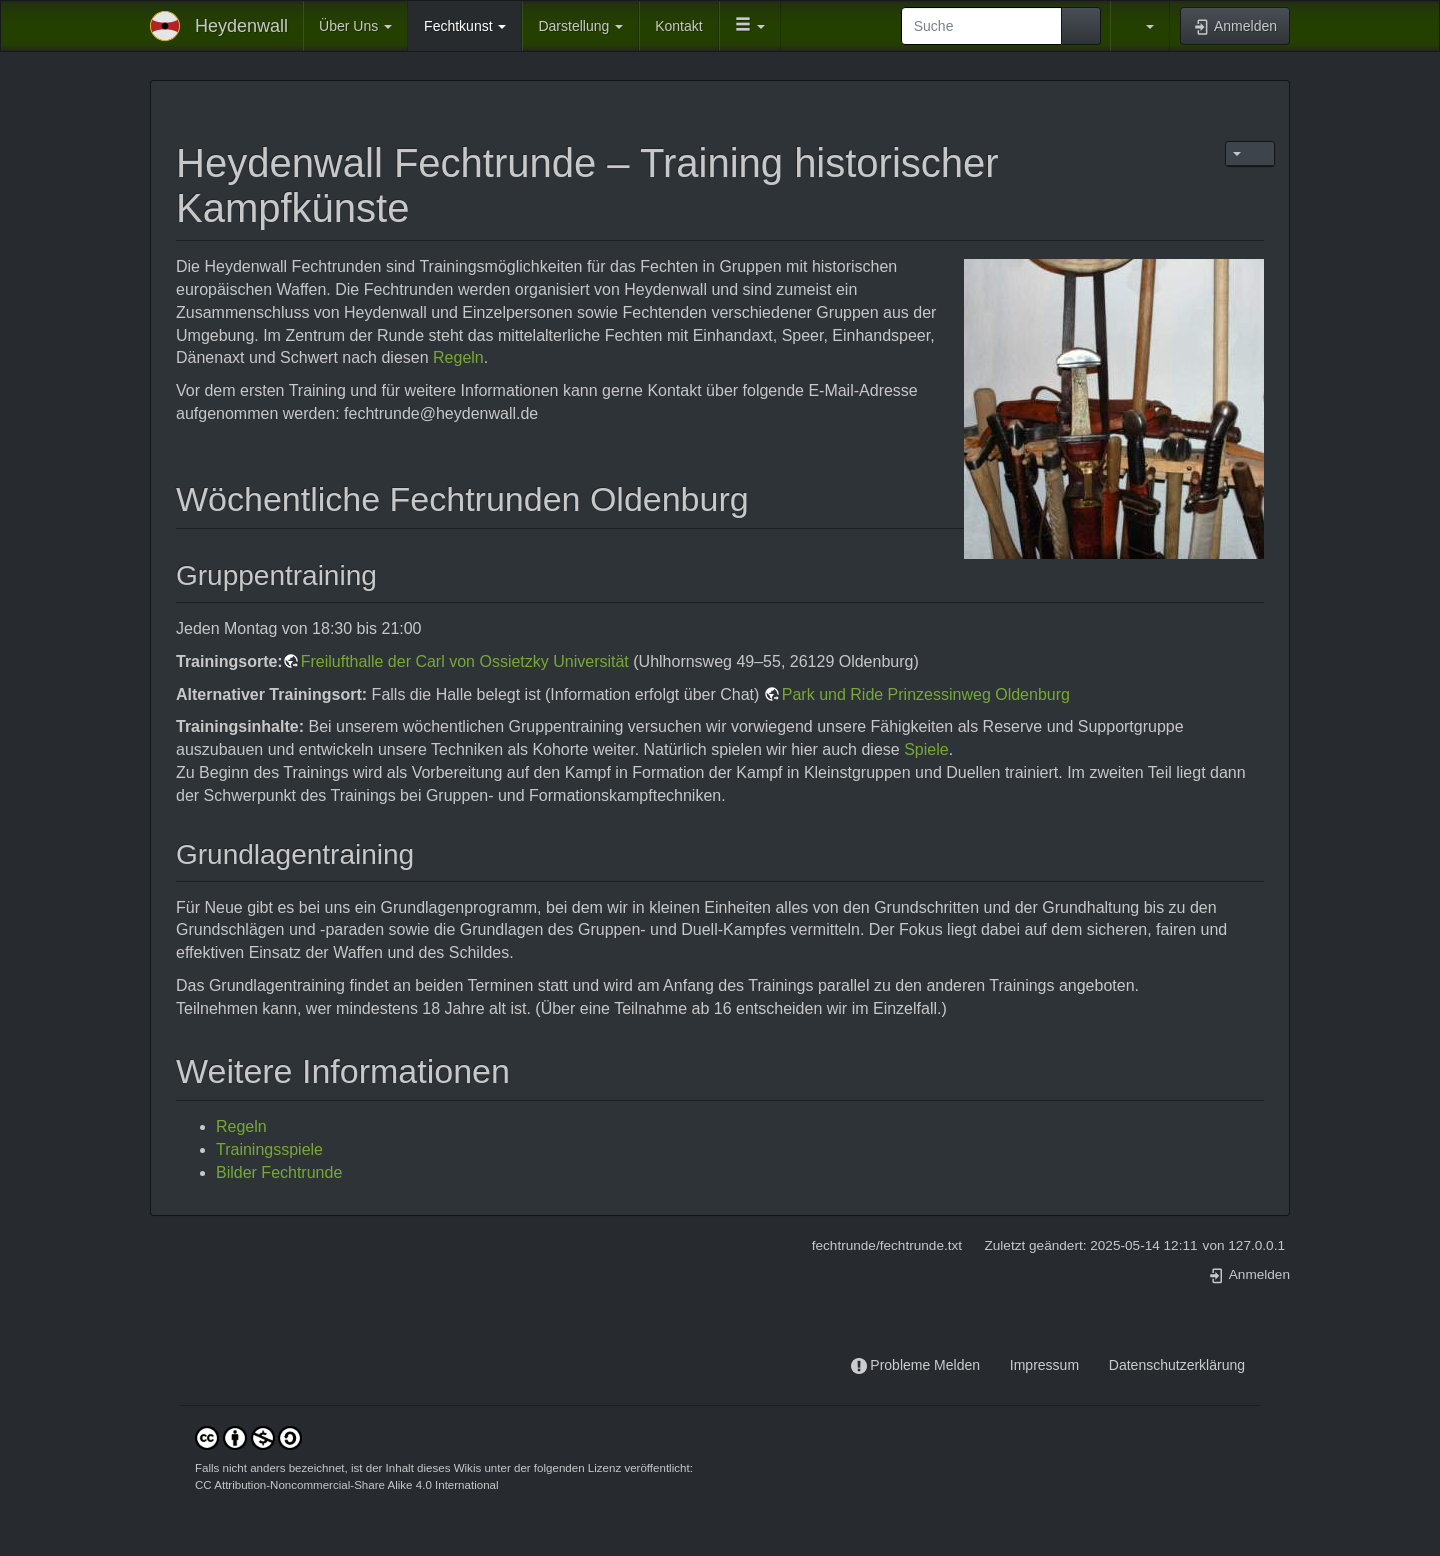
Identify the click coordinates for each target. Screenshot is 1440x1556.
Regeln (458, 357)
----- (995, 1365)
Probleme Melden (925, 1365)
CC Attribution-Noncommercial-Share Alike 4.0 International (347, 1485)
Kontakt (678, 26)
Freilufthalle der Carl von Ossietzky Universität (465, 661)
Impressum (1044, 1365)
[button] (750, 26)
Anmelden (1249, 1274)
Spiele (926, 749)
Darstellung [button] (580, 26)
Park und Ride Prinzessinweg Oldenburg (926, 694)
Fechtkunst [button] (465, 26)
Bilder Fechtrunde (279, 1172)
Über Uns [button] (355, 26)
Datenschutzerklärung (1177, 1365)
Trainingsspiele (269, 1149)
